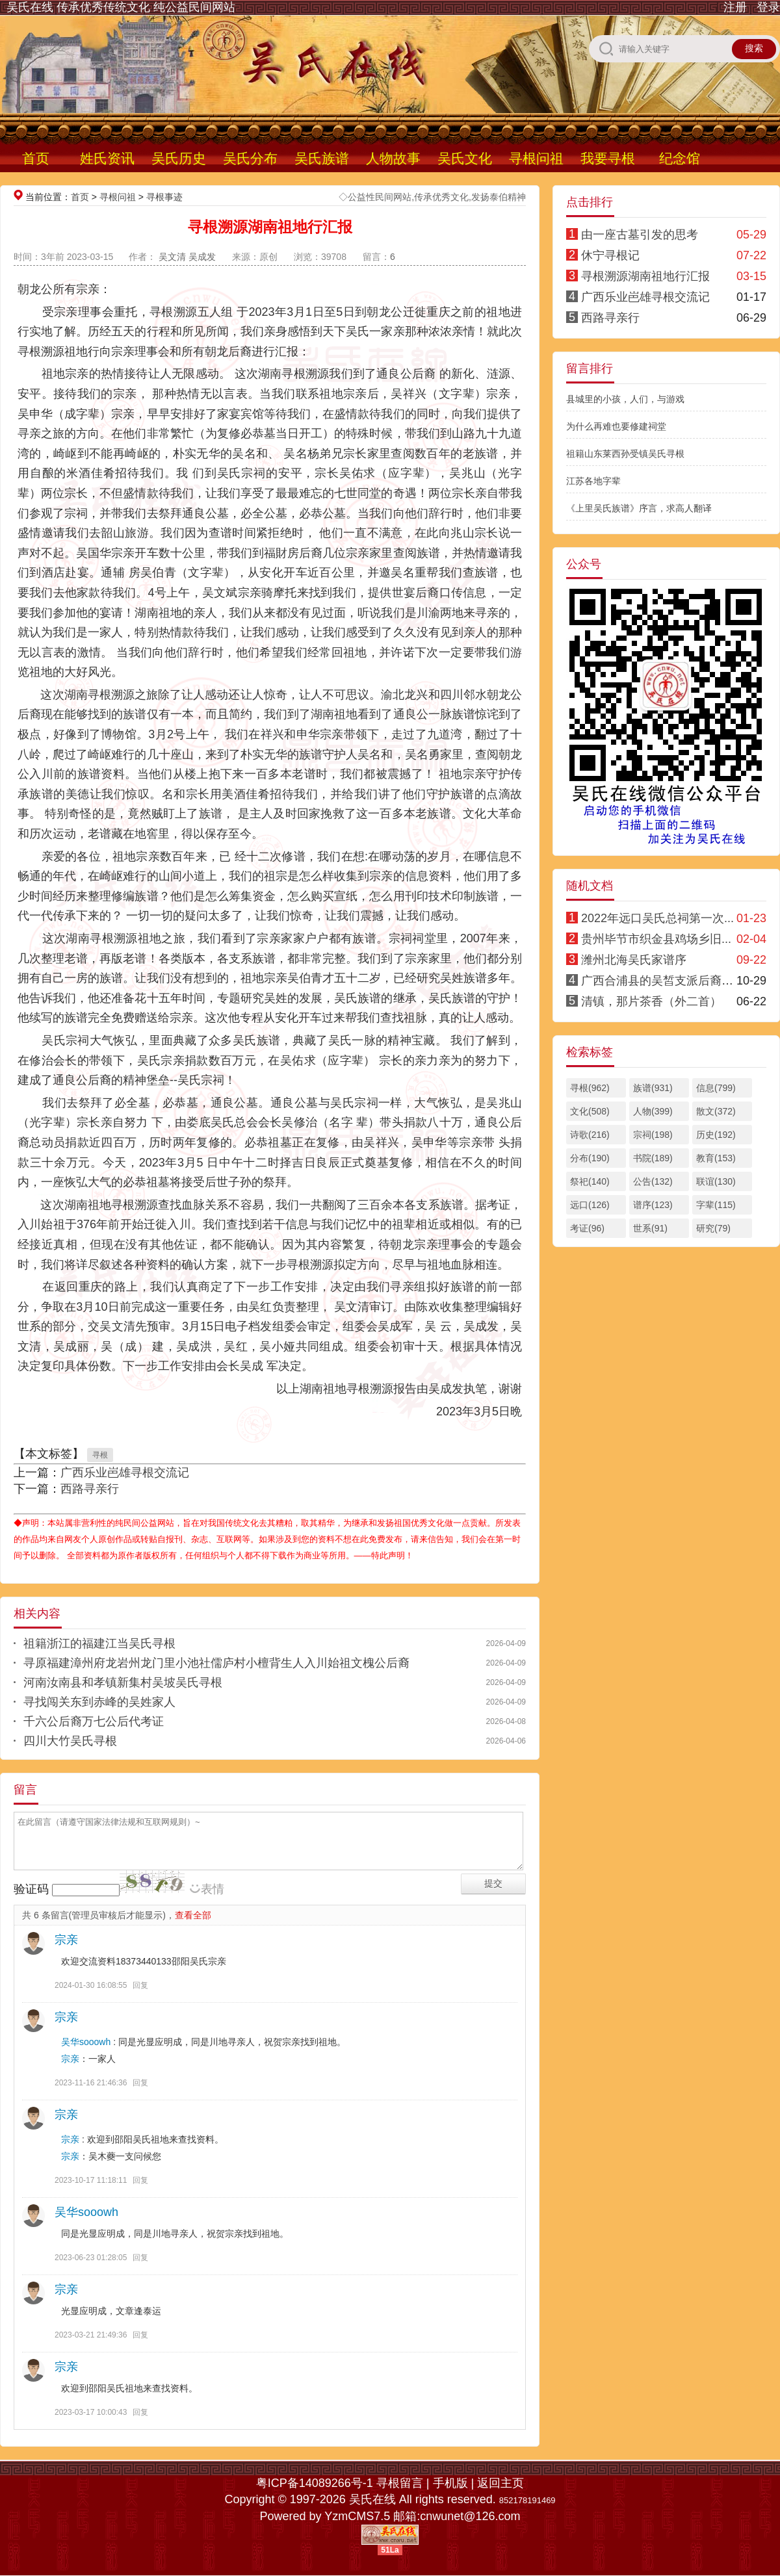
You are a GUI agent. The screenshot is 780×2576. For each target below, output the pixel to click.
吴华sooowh (85, 2042)
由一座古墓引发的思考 (639, 234)
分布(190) (590, 1158)
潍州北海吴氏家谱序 (633, 959)
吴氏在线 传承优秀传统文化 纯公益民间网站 (120, 7)
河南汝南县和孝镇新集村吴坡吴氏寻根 (122, 1682)
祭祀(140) (590, 1181)
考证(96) (587, 1228)
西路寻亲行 (89, 1488)
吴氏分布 (250, 158)
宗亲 (66, 1939)
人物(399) (653, 1111)
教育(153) (716, 1158)
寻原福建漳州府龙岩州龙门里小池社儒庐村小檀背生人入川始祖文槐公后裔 (216, 1662)
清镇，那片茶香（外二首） (651, 1001)
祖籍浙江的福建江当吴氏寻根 (99, 1643)
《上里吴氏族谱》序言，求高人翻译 (639, 508)
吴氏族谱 (321, 158)
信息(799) (716, 1088)
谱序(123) (653, 1205)
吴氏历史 (178, 158)
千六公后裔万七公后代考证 (93, 1721)
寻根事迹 (164, 197)
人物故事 (393, 158)
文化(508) (590, 1111)
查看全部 (193, 1915)
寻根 (100, 1455)
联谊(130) (716, 1181)
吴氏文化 (464, 158)
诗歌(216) (590, 1134)
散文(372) (716, 1111)
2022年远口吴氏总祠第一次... (657, 918)
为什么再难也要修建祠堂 (616, 426)
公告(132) (653, 1181)
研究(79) (713, 1228)
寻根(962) (590, 1088)
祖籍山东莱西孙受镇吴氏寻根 (625, 453)
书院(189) (653, 1158)
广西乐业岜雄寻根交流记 (124, 1472)
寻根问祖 (536, 158)
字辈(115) (716, 1205)
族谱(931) (653, 1088)
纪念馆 (679, 158)
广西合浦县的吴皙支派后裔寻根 (663, 980)
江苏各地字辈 (593, 481)
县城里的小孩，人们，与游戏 (625, 399)
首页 (35, 158)
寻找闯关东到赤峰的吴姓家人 (99, 1701)
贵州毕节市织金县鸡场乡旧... (656, 939)
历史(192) (716, 1134)
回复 (140, 1985)
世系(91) (650, 1228)
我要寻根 (607, 158)
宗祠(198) (653, 1134)
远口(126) (590, 1205)
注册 (735, 7)
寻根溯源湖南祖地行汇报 (645, 276)
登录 (768, 7)
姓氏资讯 (107, 158)
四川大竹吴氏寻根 (70, 1740)
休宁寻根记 (610, 255)
